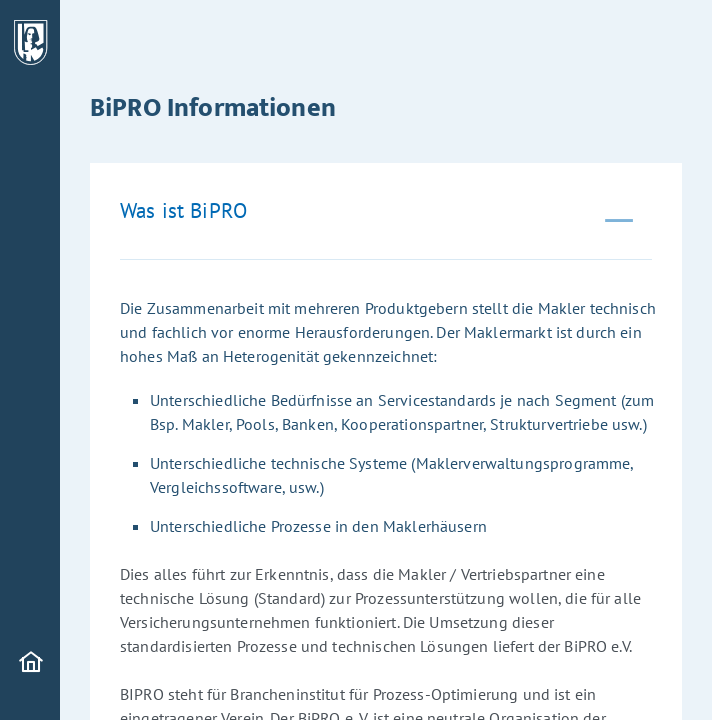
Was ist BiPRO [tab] (183, 210)
